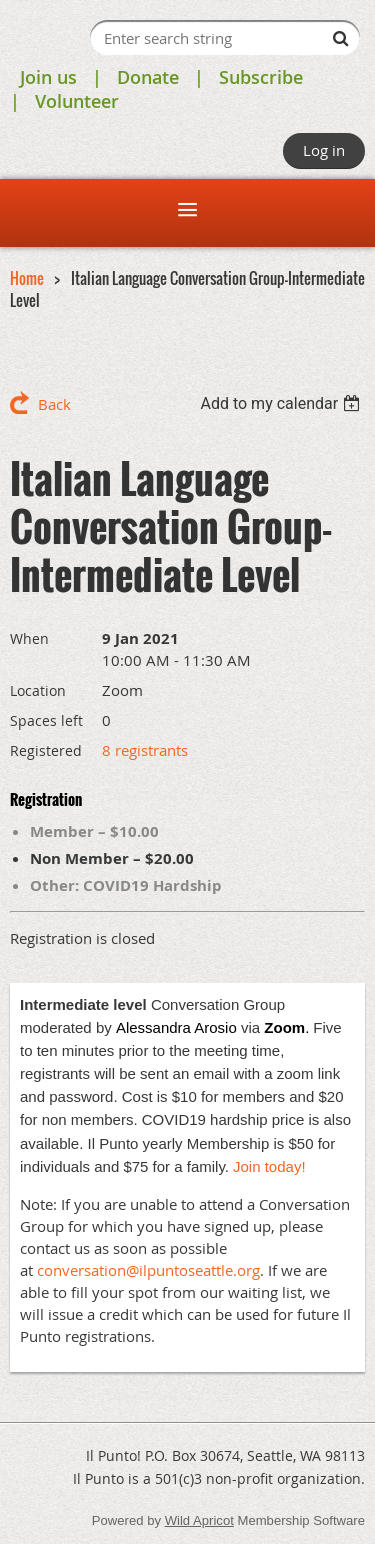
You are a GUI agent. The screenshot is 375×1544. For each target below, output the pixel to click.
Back (54, 404)
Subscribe (261, 77)
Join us (48, 77)
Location (38, 690)
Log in (324, 150)
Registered (46, 750)
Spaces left (46, 720)
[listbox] (282, 403)
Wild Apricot (199, 1520)
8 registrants (145, 750)
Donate (148, 77)
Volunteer (77, 101)
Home (27, 278)
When (29, 638)
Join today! (269, 1166)
